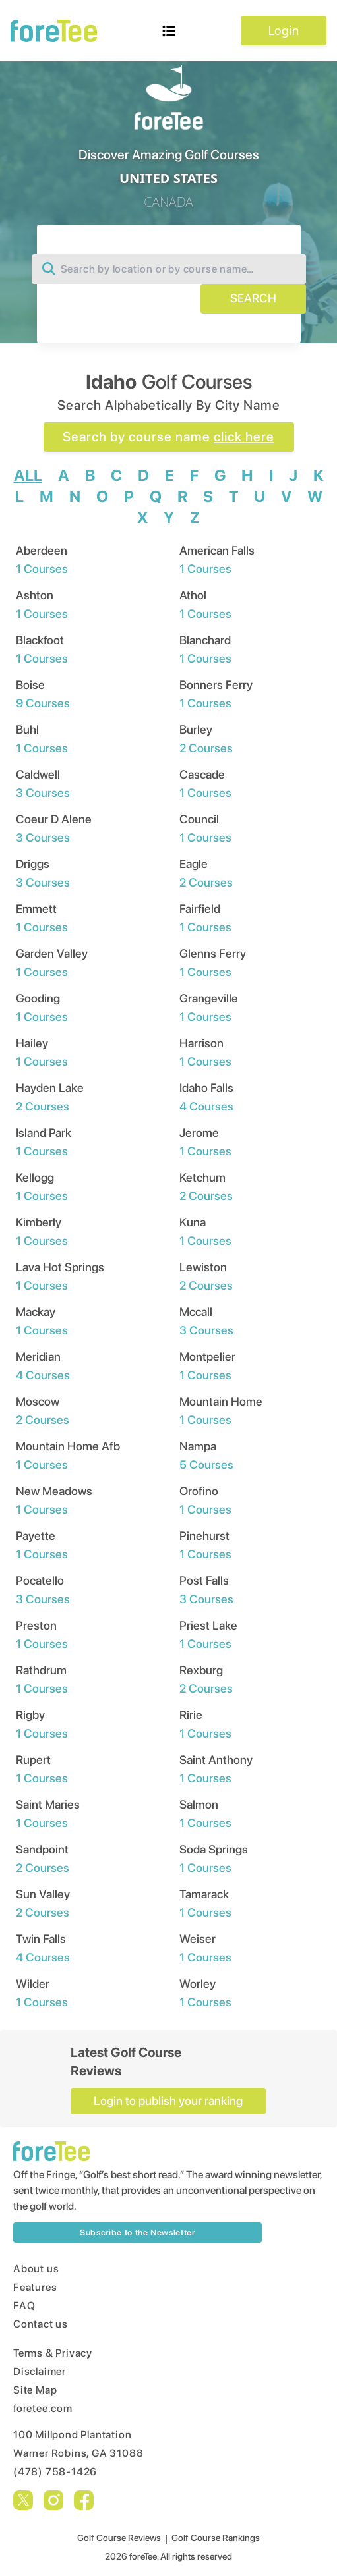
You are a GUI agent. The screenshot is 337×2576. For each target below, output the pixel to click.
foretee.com (43, 2408)
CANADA (168, 202)
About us (36, 2268)
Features (35, 2287)
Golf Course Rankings (215, 2538)
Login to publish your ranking (168, 2101)
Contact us (40, 2324)
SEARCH (253, 298)
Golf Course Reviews (119, 2538)
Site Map (35, 2390)
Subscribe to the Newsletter (137, 2232)
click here (244, 437)
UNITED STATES (168, 178)
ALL (28, 475)
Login (283, 30)
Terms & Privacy (52, 2353)
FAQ (24, 2305)
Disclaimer (39, 2371)
